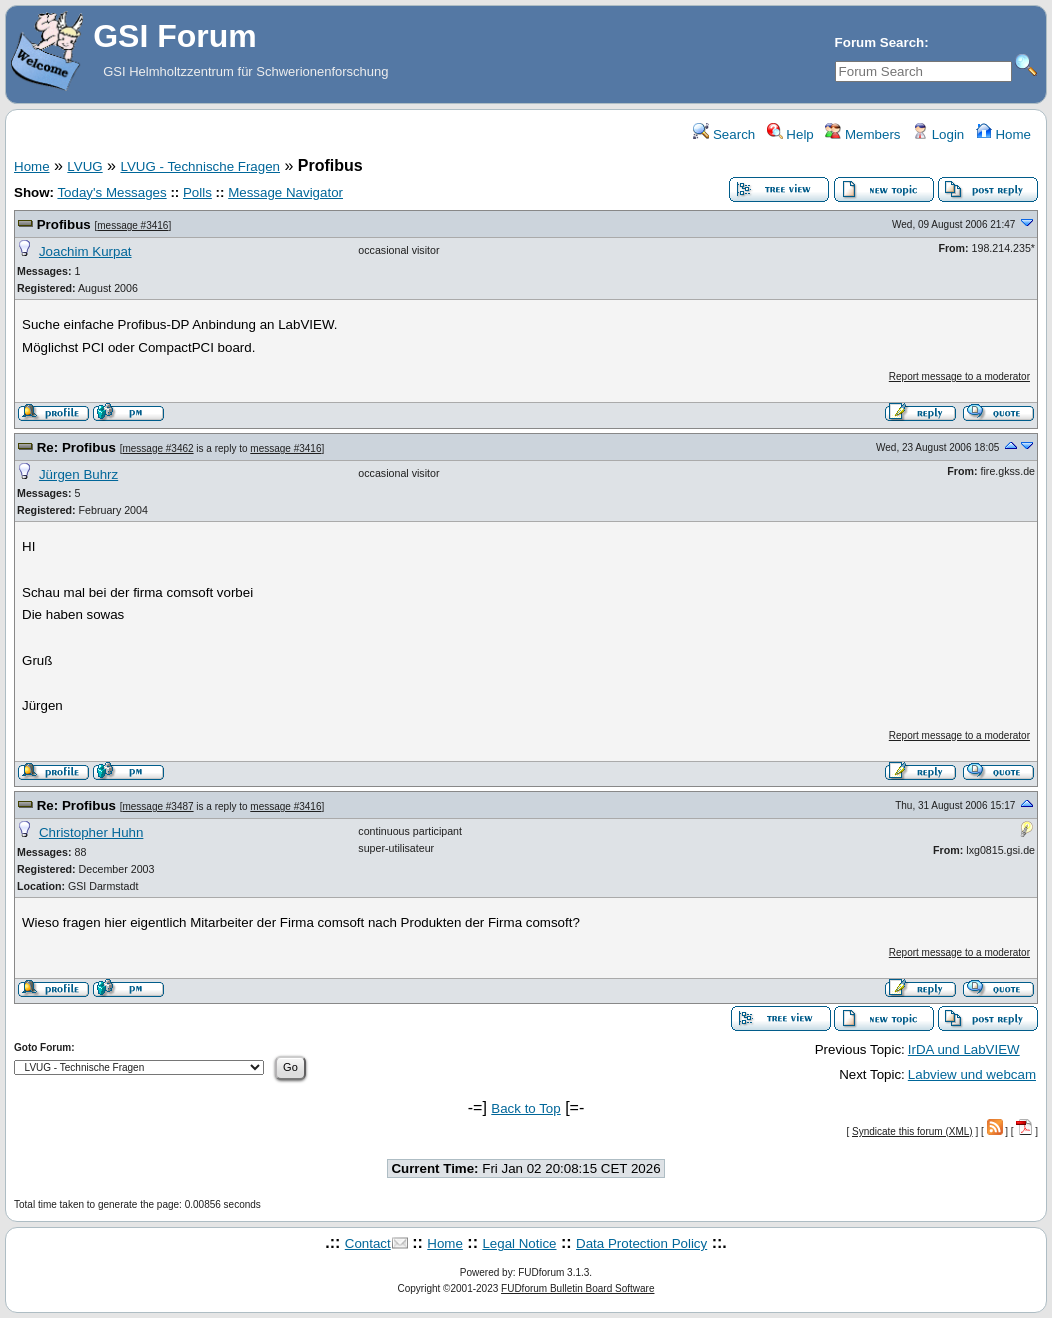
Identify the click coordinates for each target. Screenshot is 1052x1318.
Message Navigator (285, 192)
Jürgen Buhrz (78, 474)
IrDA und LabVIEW (964, 1049)
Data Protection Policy (641, 1243)
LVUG (84, 166)
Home (1003, 134)
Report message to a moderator (959, 376)
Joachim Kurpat (85, 251)
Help (790, 134)
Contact (368, 1243)
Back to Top (525, 1108)
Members (862, 134)
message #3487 (157, 806)
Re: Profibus (76, 447)
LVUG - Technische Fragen (200, 166)
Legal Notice (519, 1243)
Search (724, 134)
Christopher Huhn (91, 832)
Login (938, 134)
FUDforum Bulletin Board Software (577, 1288)
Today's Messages (111, 192)
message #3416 (132, 225)
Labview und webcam (972, 1074)
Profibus (64, 224)
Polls (197, 192)
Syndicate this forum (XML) (912, 1131)
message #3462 (157, 448)
